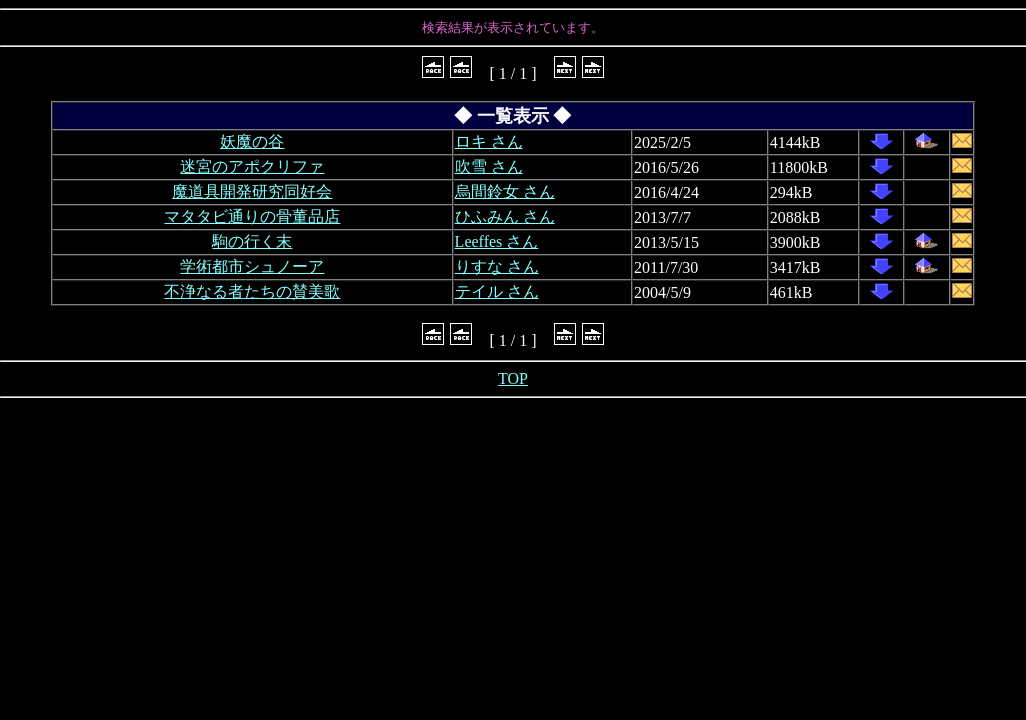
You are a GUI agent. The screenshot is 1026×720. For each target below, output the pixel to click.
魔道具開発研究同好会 (252, 191)
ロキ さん (489, 141)
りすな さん (497, 266)
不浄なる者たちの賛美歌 (252, 291)
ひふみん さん (505, 216)
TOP (513, 378)
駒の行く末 (252, 241)
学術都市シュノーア (252, 266)
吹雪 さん (489, 166)
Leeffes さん (497, 241)
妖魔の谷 (252, 141)
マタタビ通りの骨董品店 (252, 216)
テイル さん (497, 291)
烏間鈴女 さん (505, 191)
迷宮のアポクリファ (252, 166)
